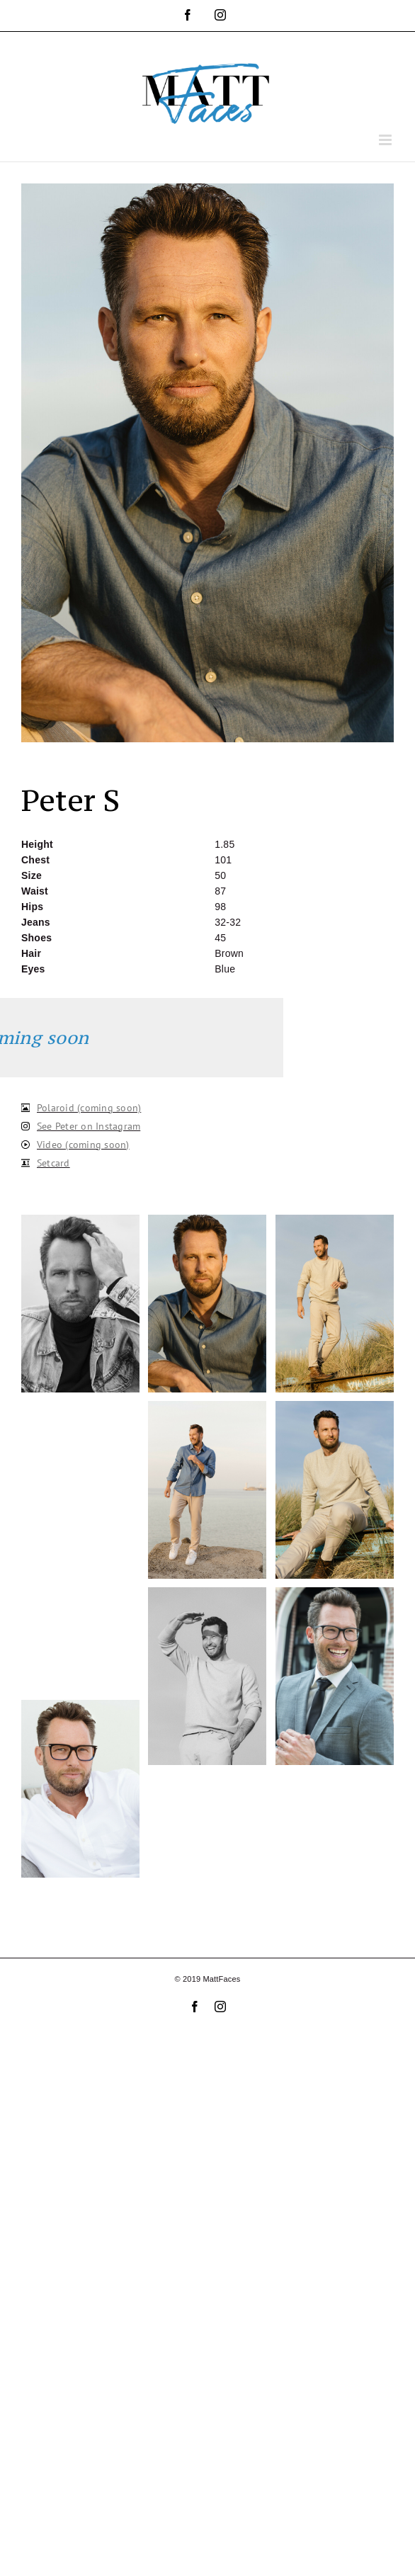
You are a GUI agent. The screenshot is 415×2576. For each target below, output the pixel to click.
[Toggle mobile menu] (386, 139)
